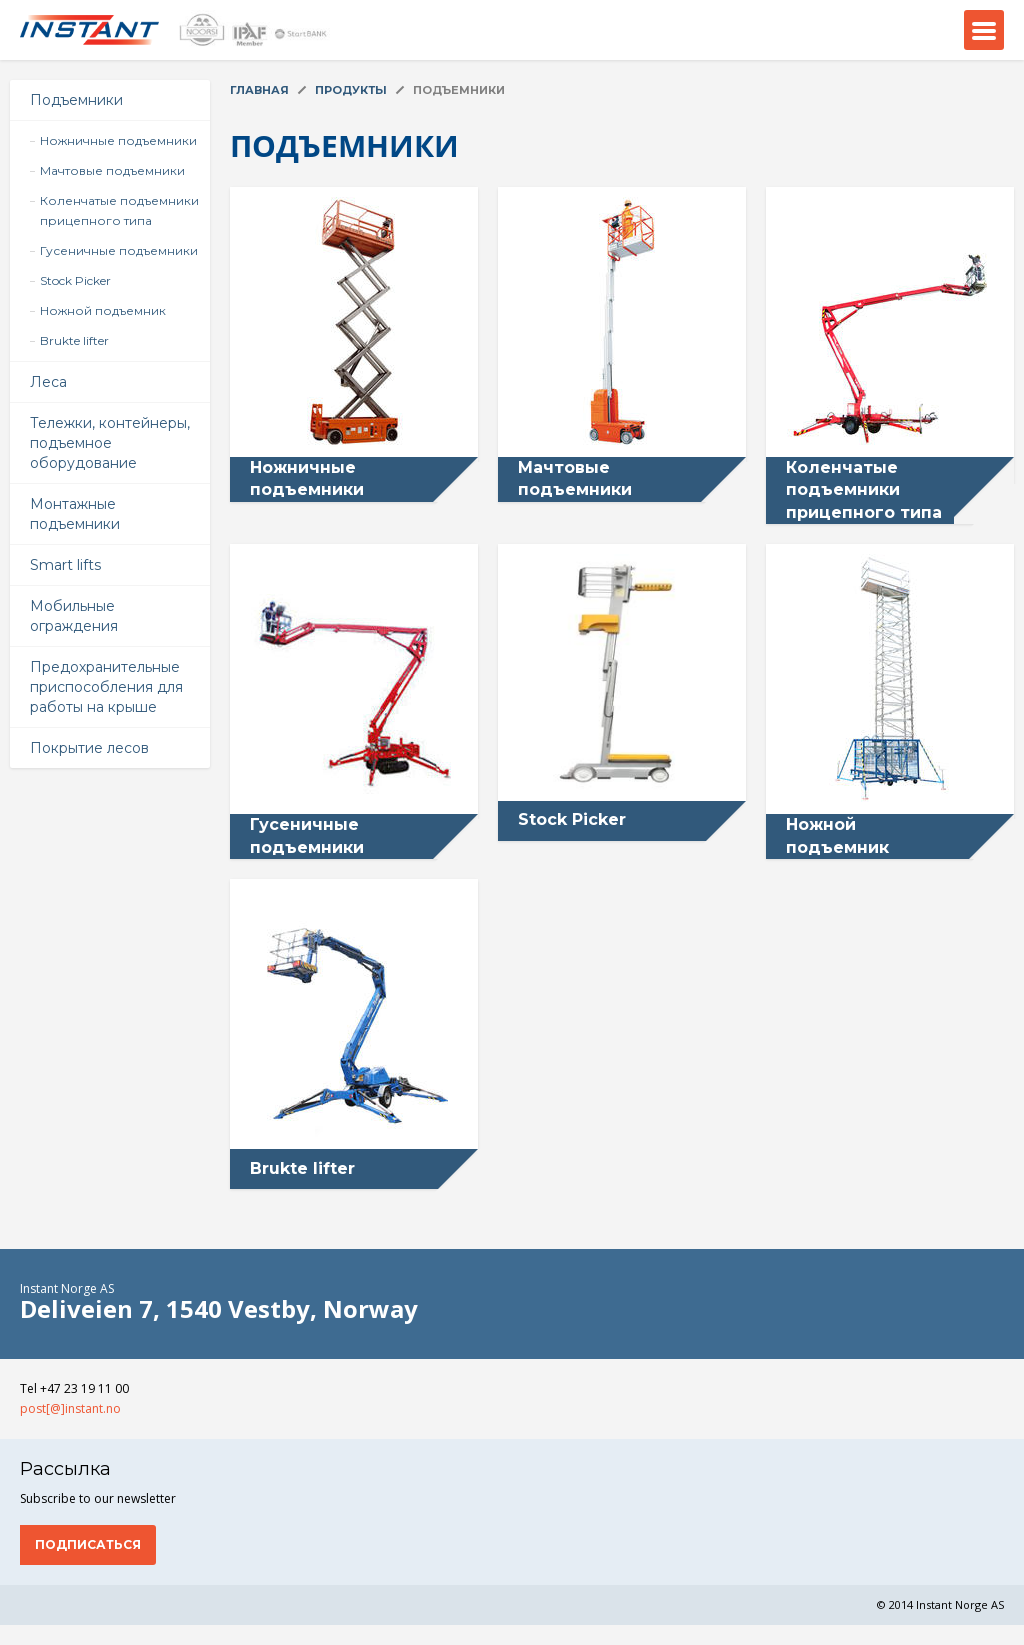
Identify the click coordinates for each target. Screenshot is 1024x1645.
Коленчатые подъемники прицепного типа (119, 210)
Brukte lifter (74, 340)
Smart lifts (65, 565)
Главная (259, 90)
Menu (984, 30)
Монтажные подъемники (75, 514)
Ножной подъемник (103, 310)
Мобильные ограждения (74, 616)
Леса (48, 382)
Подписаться (88, 1544)
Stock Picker (75, 280)
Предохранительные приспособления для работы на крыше (106, 687)
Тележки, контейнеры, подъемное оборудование (110, 443)
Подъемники (76, 100)
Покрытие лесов (89, 748)
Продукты (351, 90)
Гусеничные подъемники (119, 250)
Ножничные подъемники (118, 140)
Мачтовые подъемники (112, 170)
